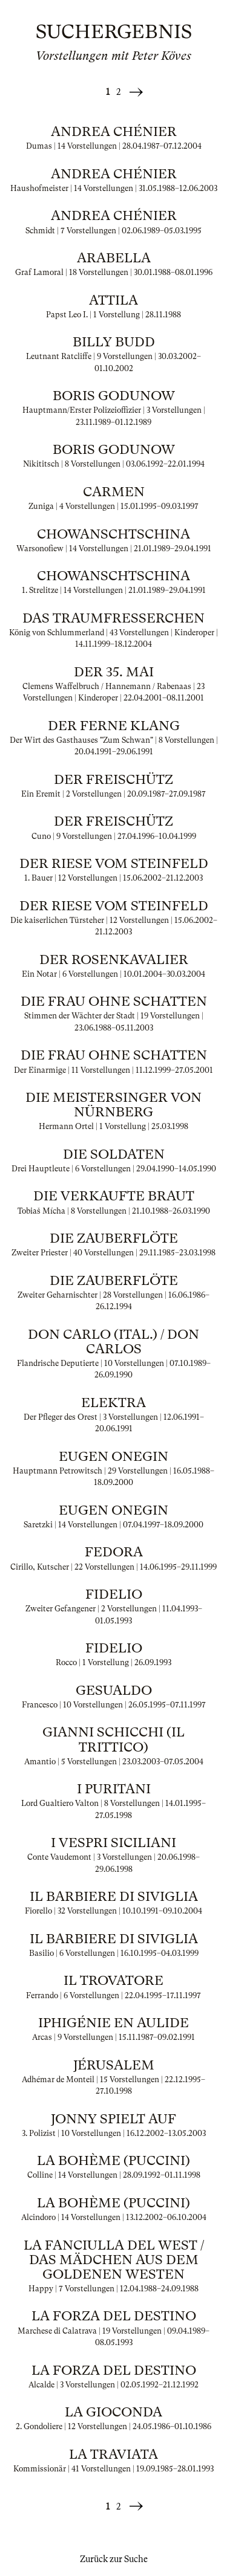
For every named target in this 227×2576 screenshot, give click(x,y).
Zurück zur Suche (114, 2559)
